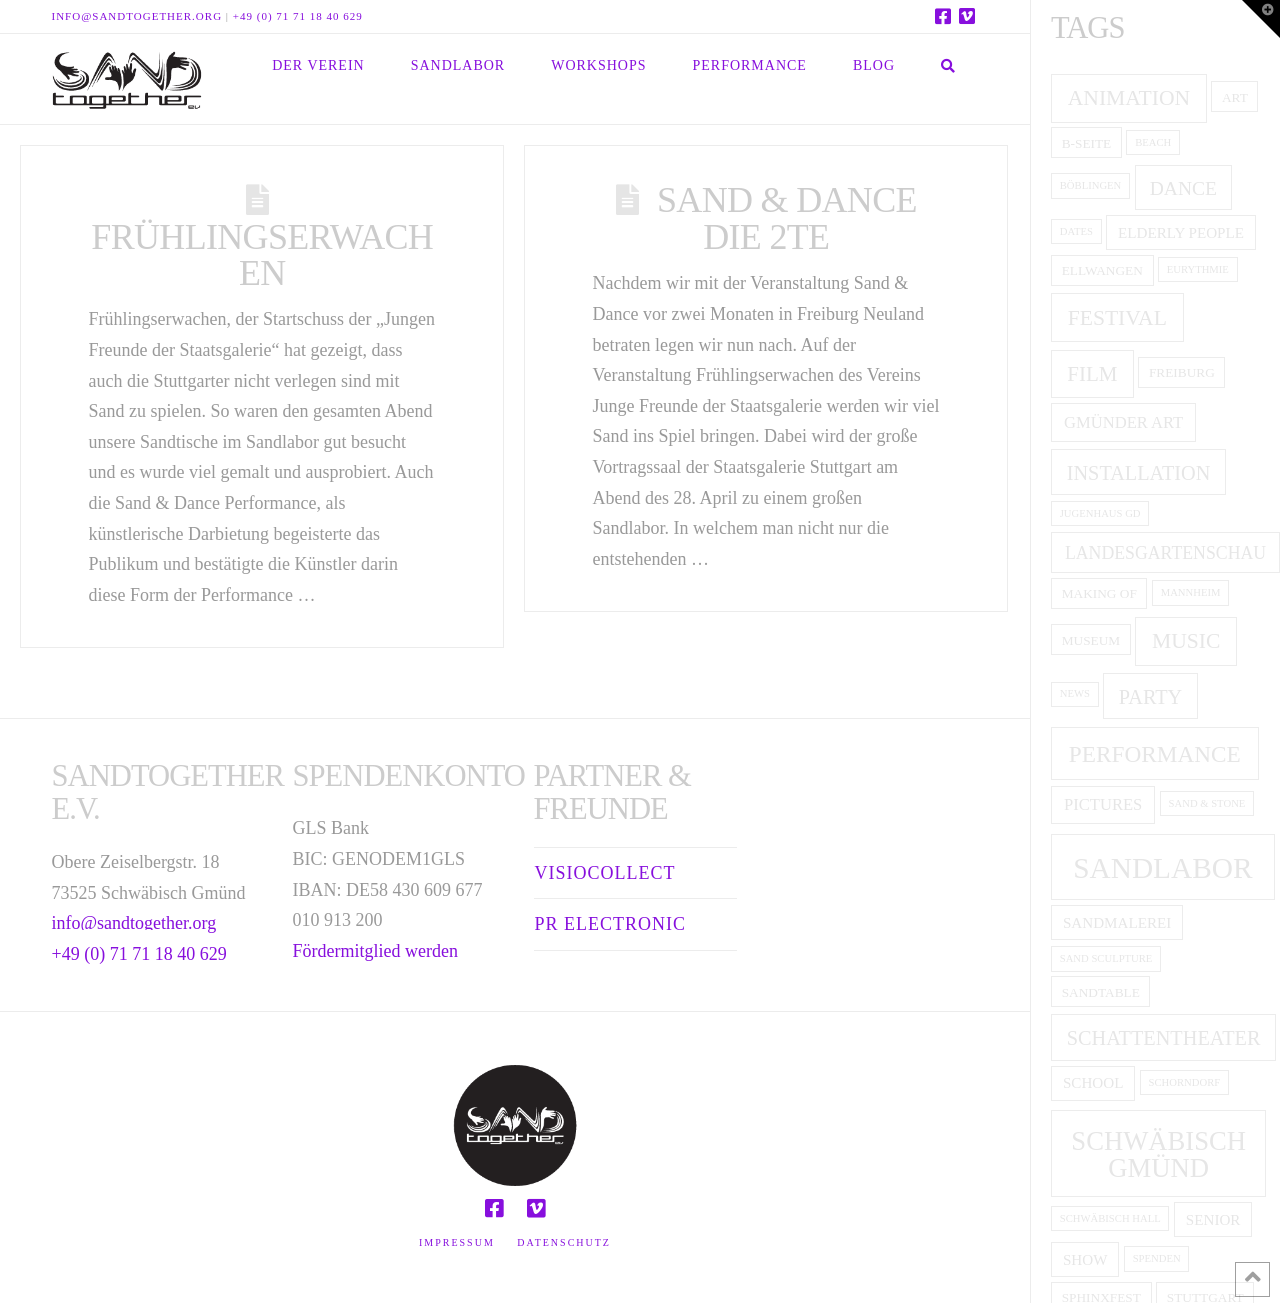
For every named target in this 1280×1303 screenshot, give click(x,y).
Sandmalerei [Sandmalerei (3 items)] (1117, 923)
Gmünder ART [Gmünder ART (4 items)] (1123, 422)
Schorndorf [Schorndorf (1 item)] (1185, 1082)
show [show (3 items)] (1085, 1260)
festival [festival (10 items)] (1117, 318)
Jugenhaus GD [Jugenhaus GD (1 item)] (1100, 513)
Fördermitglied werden (375, 951)
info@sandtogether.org (137, 16)
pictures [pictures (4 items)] (1103, 804)
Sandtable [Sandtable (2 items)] (1101, 992)
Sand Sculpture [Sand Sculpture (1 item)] (1106, 958)
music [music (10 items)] (1186, 641)
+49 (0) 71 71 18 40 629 (298, 16)
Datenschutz (564, 1242)
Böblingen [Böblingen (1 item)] (1091, 185)
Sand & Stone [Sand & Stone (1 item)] (1207, 803)
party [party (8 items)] (1150, 697)
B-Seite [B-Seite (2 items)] (1087, 143)
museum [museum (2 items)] (1091, 640)
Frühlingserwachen (262, 255)
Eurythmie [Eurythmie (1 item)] (1198, 269)
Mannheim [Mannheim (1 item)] (1191, 592)
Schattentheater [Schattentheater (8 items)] (1164, 1038)
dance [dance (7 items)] (1183, 188)
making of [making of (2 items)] (1099, 593)
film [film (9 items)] (1092, 374)
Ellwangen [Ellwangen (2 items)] (1102, 270)
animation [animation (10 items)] (1129, 98)
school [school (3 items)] (1093, 1083)
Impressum (457, 1242)
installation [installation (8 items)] (1139, 473)
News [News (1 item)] (1075, 693)
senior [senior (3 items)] (1213, 1220)
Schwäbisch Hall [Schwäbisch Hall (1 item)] (1110, 1218)
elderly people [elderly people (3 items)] (1181, 233)
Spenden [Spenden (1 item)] (1157, 1258)
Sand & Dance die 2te (787, 218)
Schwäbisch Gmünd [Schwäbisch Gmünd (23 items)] (1158, 1154)
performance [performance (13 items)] (1155, 754)
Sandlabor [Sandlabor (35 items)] (1162, 868)
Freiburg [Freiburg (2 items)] (1182, 372)
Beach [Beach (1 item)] (1153, 142)
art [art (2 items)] (1235, 97)
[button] (1261, 19)
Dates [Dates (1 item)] (1076, 231)
